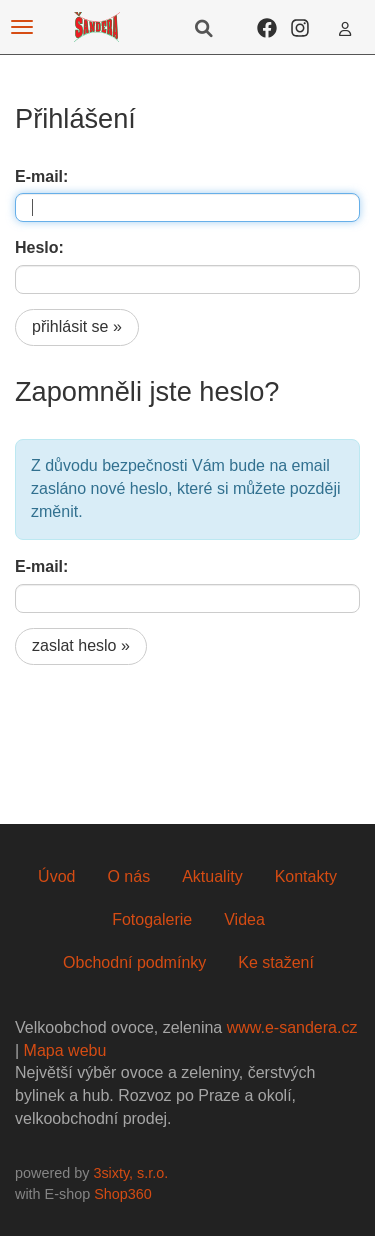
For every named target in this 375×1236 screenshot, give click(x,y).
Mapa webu (65, 1050)
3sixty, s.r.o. (130, 1173)
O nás (128, 876)
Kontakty (306, 876)
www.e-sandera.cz (292, 1027)
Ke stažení (276, 962)
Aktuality (212, 876)
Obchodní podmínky (134, 962)
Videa (244, 919)
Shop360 (123, 1194)
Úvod (56, 876)
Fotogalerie (152, 919)
